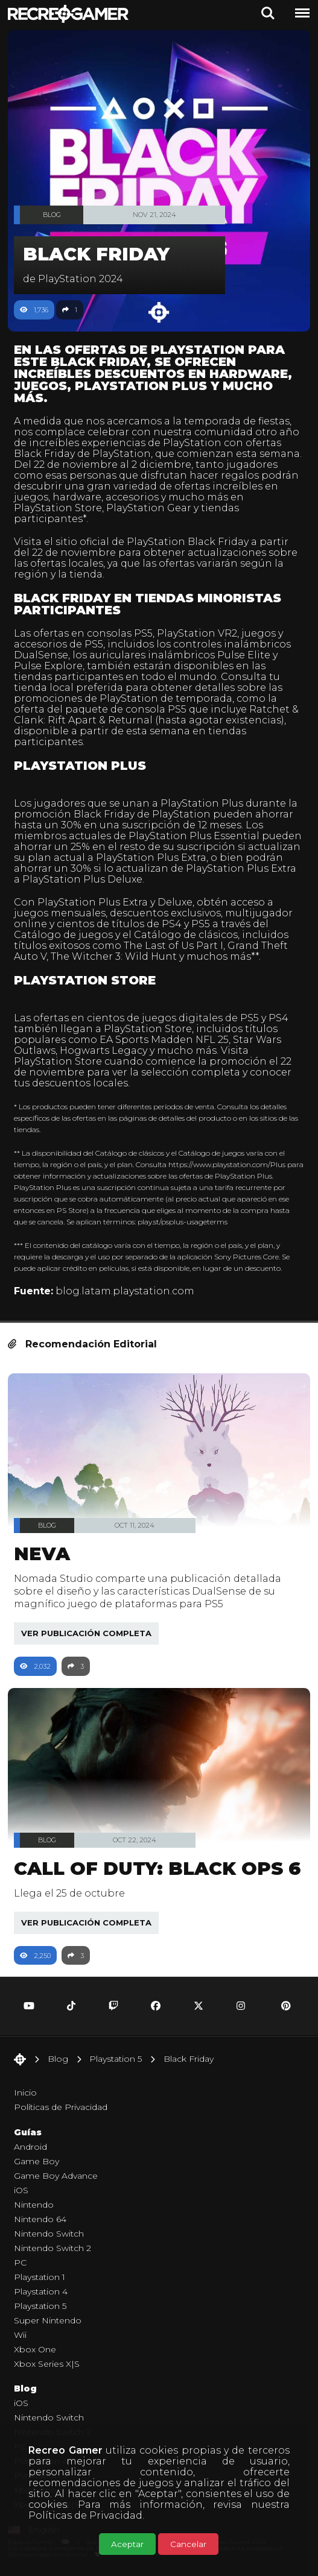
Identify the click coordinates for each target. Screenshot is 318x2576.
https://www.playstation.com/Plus (226, 1164)
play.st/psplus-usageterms (182, 1221)
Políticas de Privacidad (85, 2515)
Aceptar (127, 2544)
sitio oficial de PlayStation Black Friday (152, 541)
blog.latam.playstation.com (125, 1291)
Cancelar (188, 2544)
